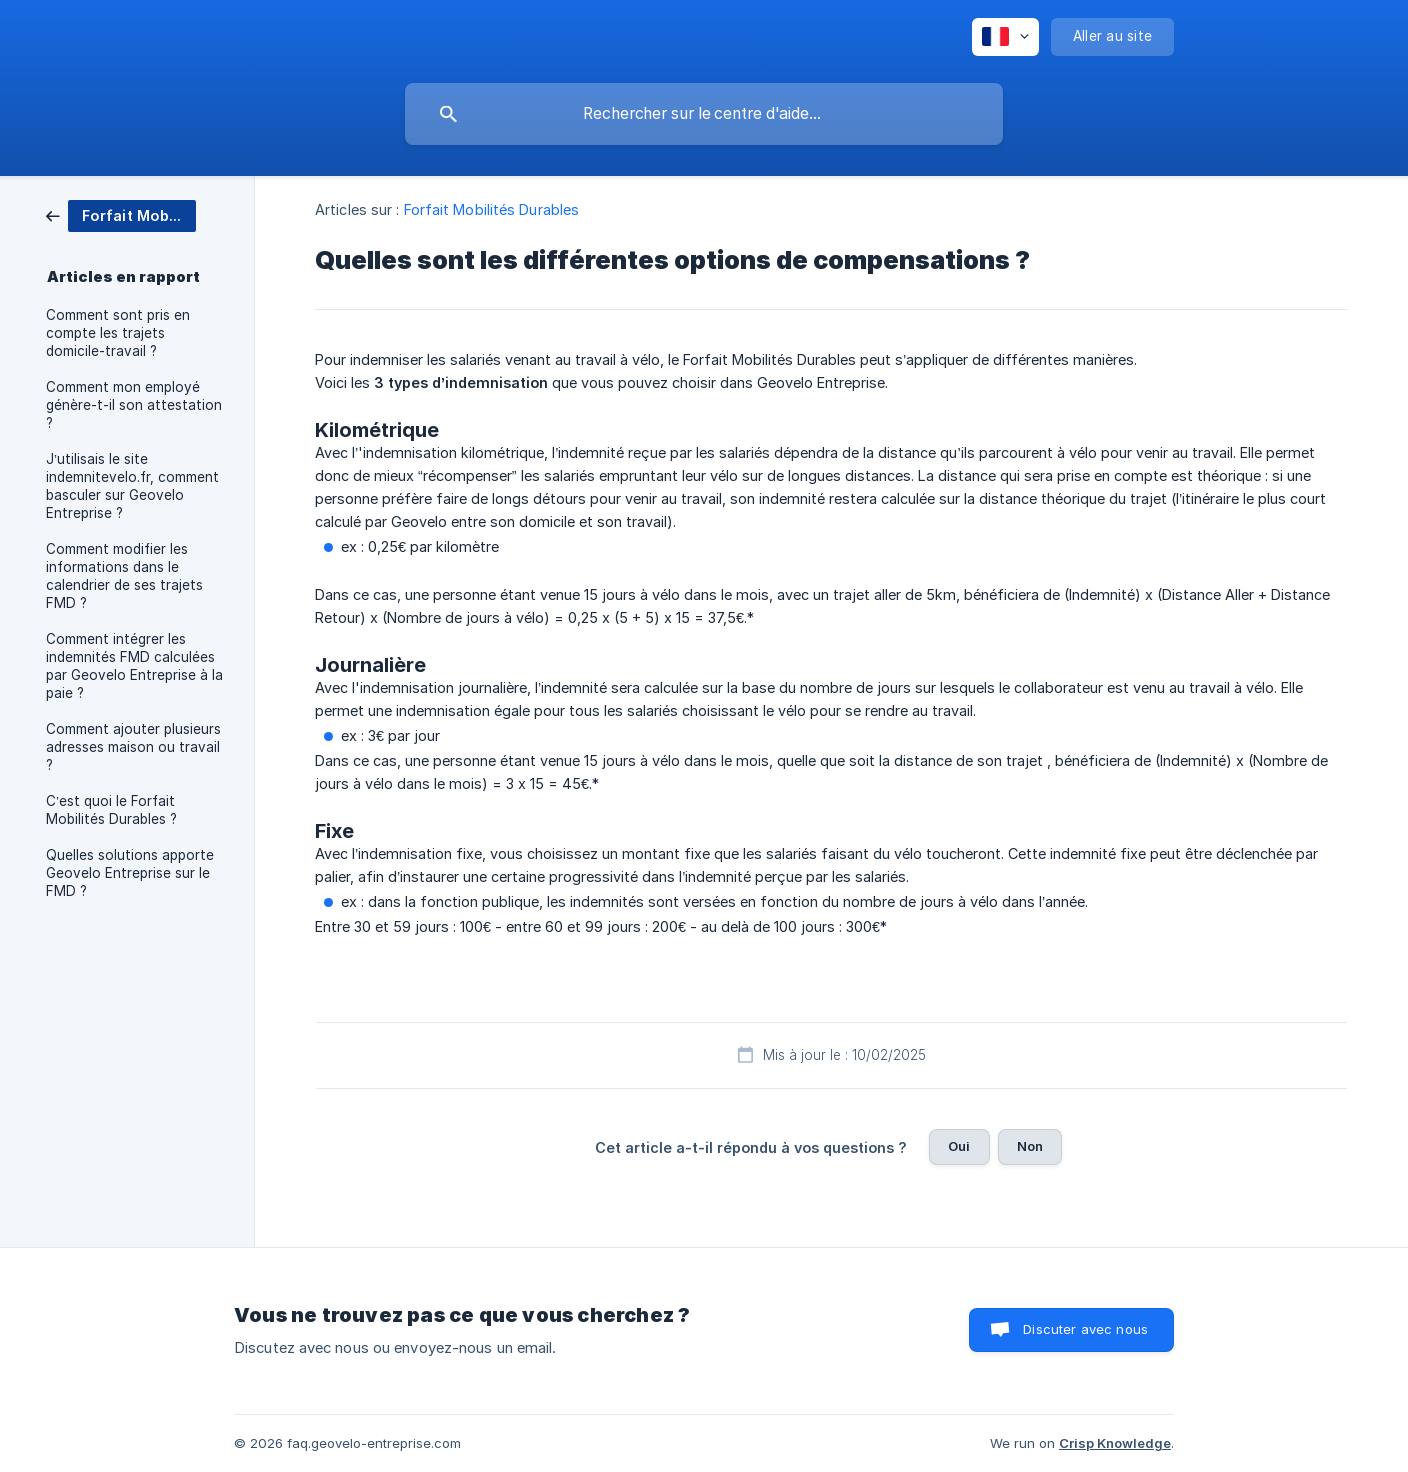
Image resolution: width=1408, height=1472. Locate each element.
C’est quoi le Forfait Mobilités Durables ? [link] (111, 810)
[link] (121, 214)
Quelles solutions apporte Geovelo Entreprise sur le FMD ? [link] (130, 873)
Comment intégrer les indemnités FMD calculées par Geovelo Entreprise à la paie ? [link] (134, 666)
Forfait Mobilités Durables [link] (492, 209)
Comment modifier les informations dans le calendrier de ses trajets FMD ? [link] (124, 576)
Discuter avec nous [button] (1085, 1329)
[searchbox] (704, 114)
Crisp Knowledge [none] (1115, 1443)
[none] (1005, 37)
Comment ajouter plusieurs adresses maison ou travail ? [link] (133, 747)
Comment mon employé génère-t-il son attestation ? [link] (134, 405)
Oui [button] (959, 1146)
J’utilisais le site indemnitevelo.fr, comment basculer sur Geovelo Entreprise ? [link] (132, 486)
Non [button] (1030, 1146)
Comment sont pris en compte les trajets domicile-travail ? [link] (118, 333)
